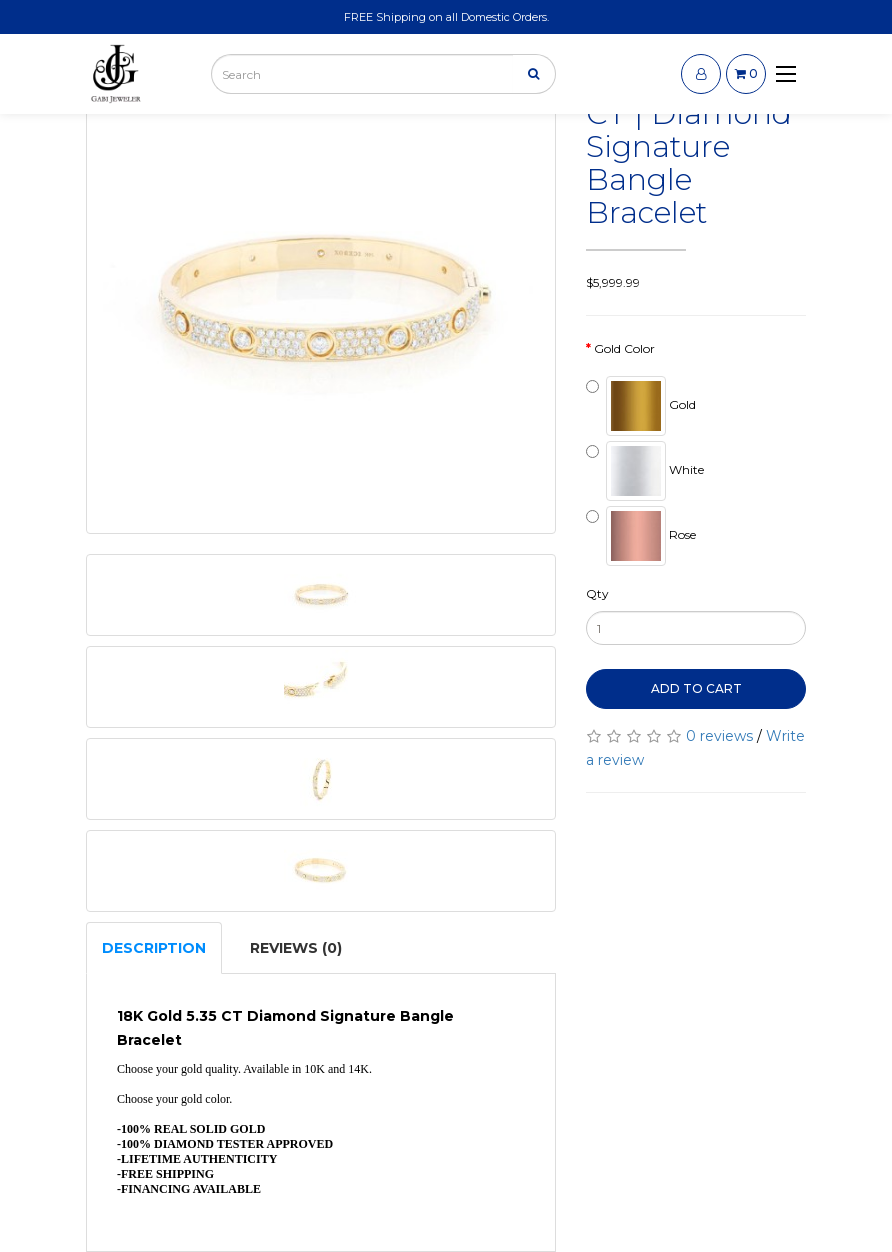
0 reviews (719, 736)
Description (154, 948)
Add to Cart (696, 688)
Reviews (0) (296, 948)
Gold (641, 406)
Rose (641, 536)
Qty (597, 593)
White (645, 471)
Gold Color (624, 348)
